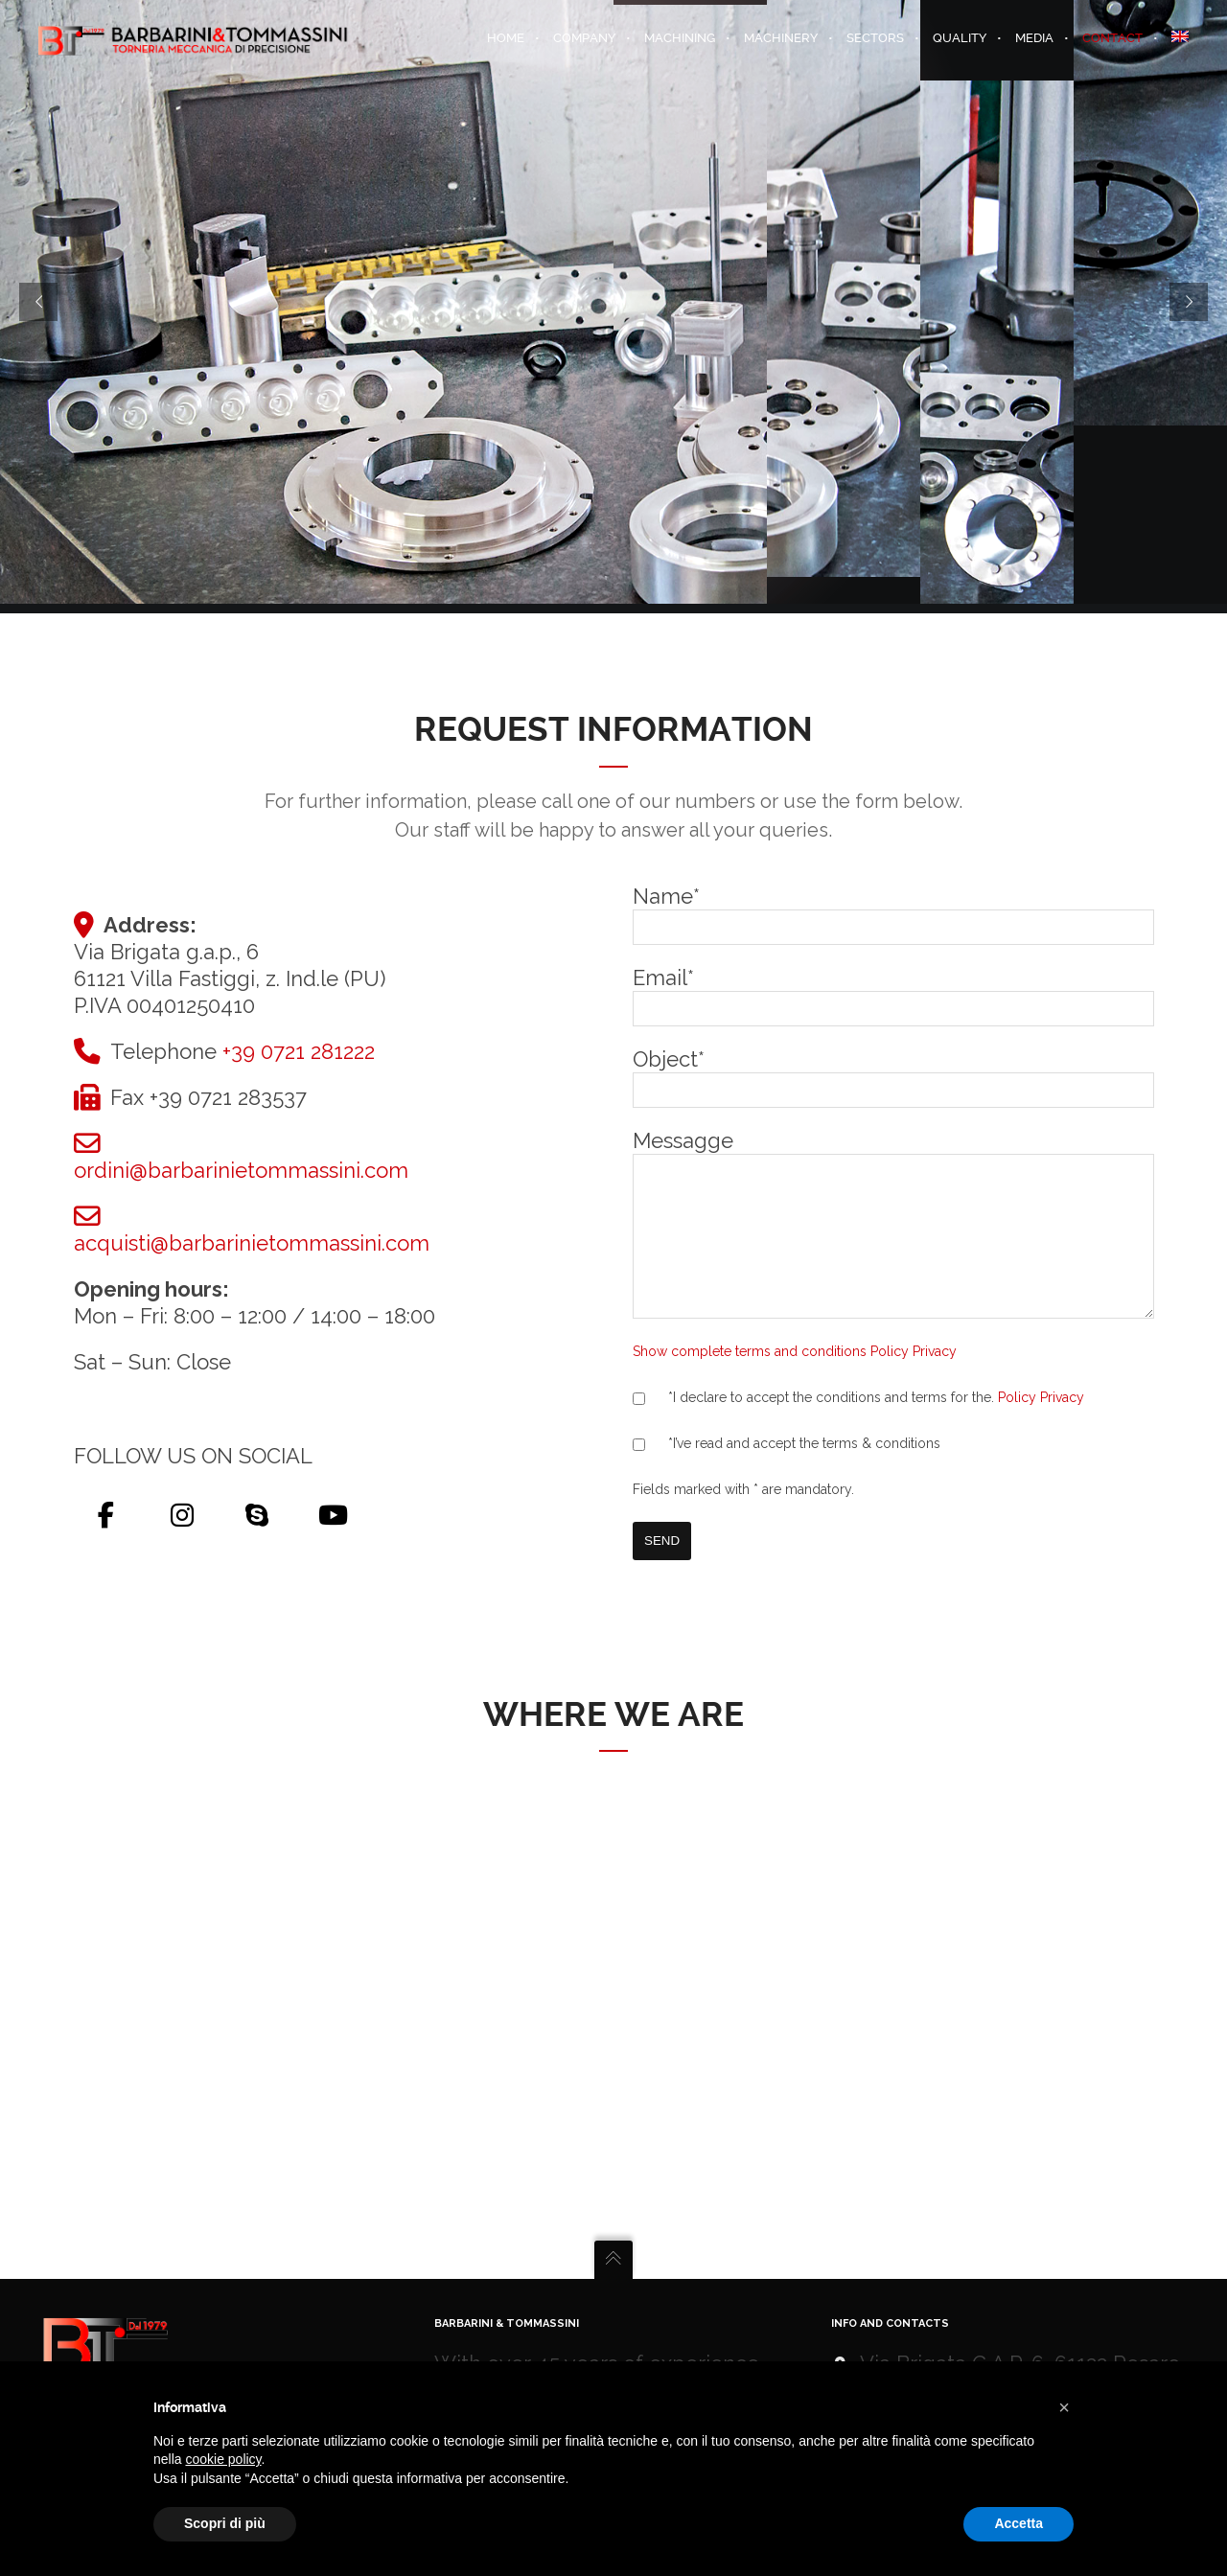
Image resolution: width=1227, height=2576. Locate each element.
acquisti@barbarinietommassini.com (251, 1233)
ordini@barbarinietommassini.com (241, 1160)
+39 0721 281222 (298, 1041)
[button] (1064, 2407)
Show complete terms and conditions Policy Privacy (795, 1370)
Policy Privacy (1041, 1416)
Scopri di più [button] (225, 2523)
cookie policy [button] (223, 2459)
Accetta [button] (1018, 2523)
